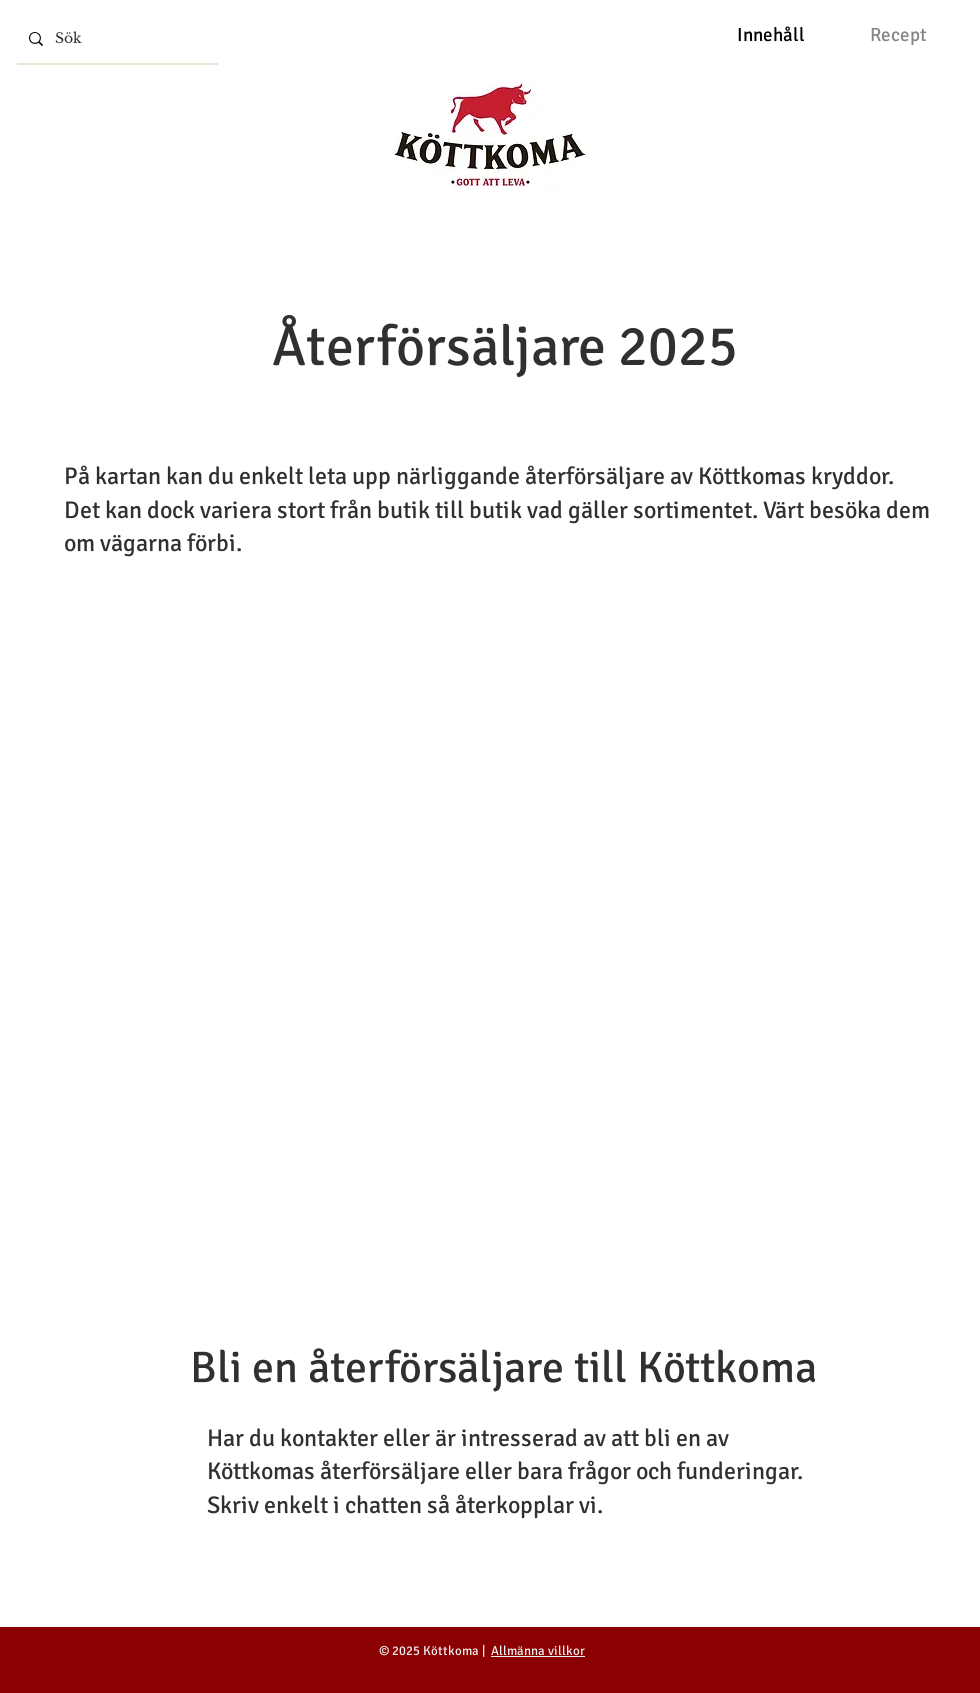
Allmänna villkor (538, 1651)
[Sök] (115, 38)
